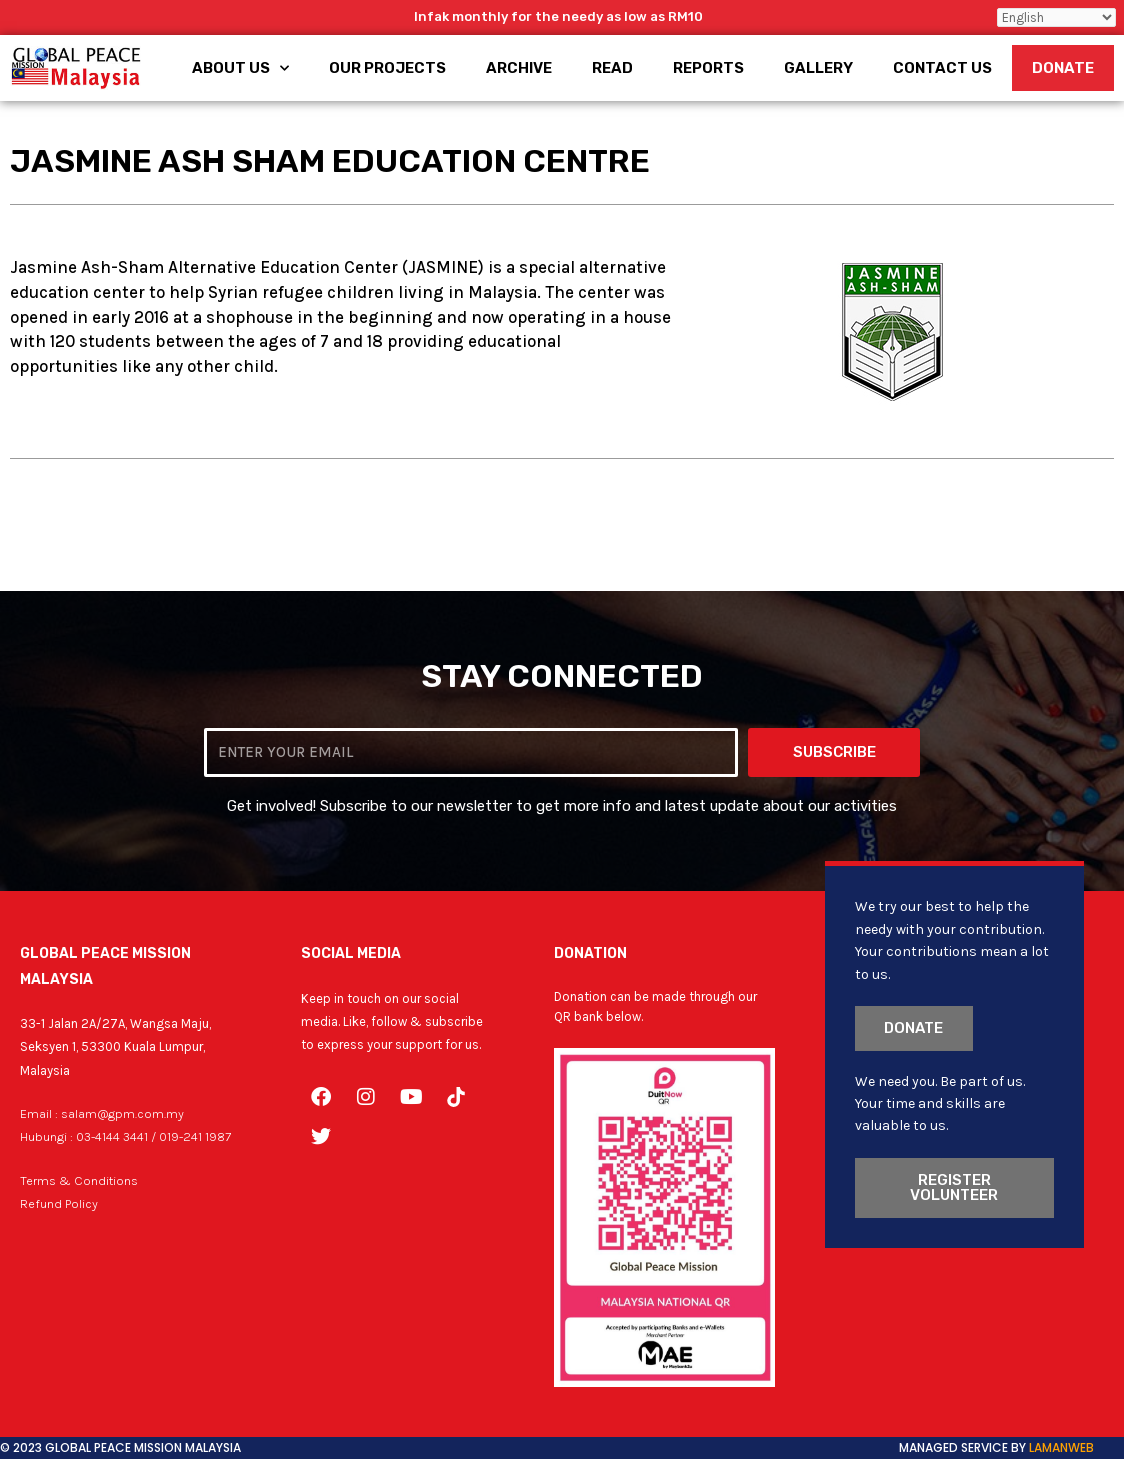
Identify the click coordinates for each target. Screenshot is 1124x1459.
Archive (519, 68)
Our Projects (387, 68)
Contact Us (942, 68)
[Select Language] (1056, 17)
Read (612, 68)
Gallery (818, 68)
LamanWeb (1061, 1447)
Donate (1063, 68)
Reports (708, 68)
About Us (240, 68)
